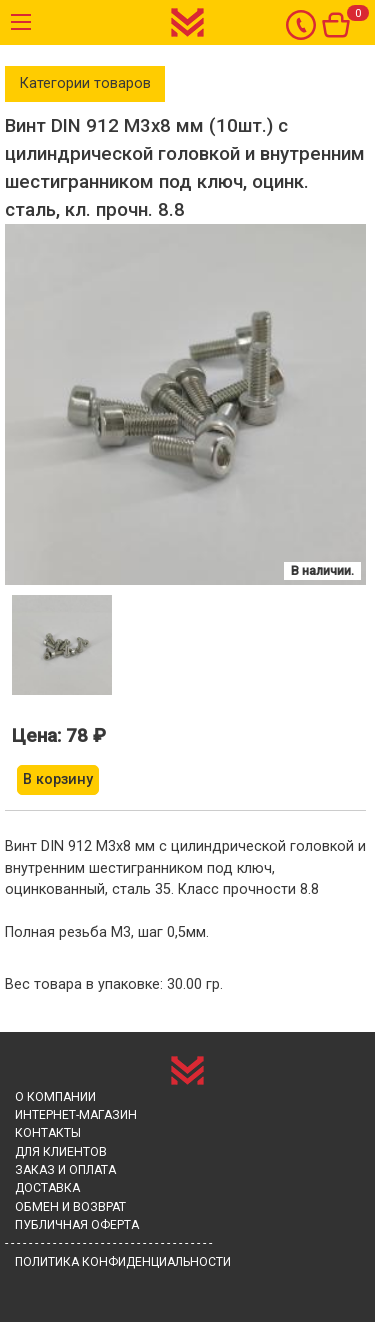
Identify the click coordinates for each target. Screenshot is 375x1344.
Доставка (47, 1188)
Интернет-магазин (76, 1115)
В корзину (58, 779)
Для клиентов (61, 1152)
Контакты (48, 1133)
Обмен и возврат (70, 1207)
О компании (55, 1097)
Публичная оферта (77, 1225)
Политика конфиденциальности (123, 1262)
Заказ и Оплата (65, 1170)
